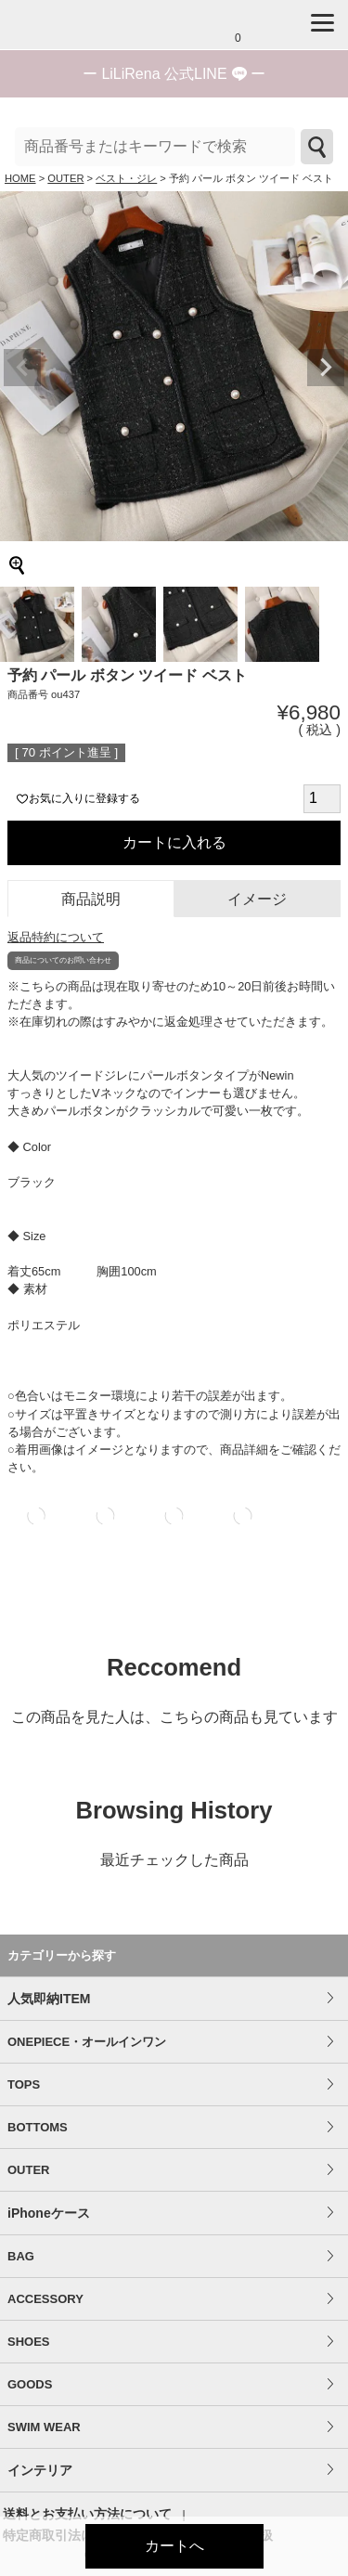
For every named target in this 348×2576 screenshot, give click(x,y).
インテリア (39, 2470)
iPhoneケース (48, 2213)
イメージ (257, 899)
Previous (22, 367)
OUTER (65, 178)
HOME (20, 178)
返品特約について (55, 937)
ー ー (174, 74)
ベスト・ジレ (126, 178)
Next (325, 367)
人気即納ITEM (48, 1998)
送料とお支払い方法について (87, 2513)
